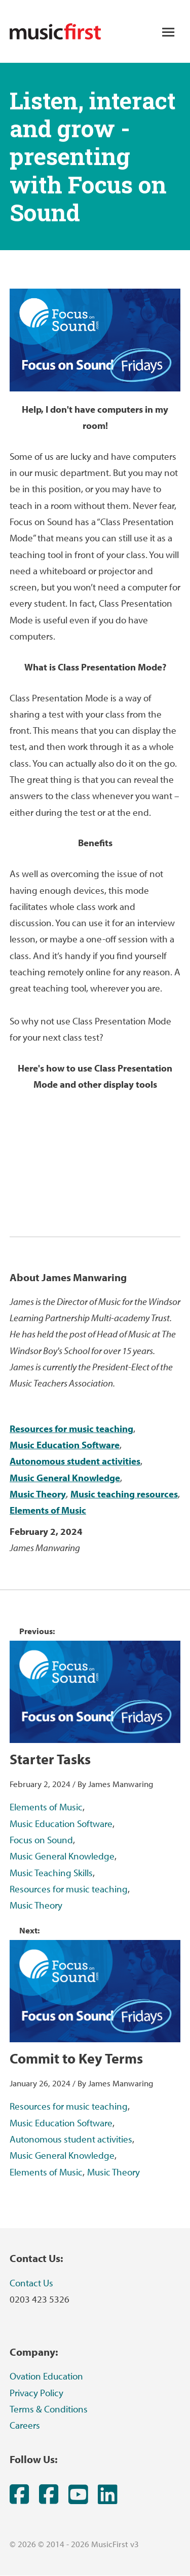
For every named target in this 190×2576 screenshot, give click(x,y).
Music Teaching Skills (51, 1873)
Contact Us (31, 2283)
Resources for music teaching (71, 1428)
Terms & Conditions (49, 2409)
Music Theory (38, 1494)
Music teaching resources (124, 1494)
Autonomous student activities (75, 1461)
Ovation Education (46, 2376)
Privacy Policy (36, 2393)
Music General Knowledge (65, 1478)
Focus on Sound (41, 1840)
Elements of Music (48, 1510)
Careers (25, 2425)
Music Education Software (65, 1445)
